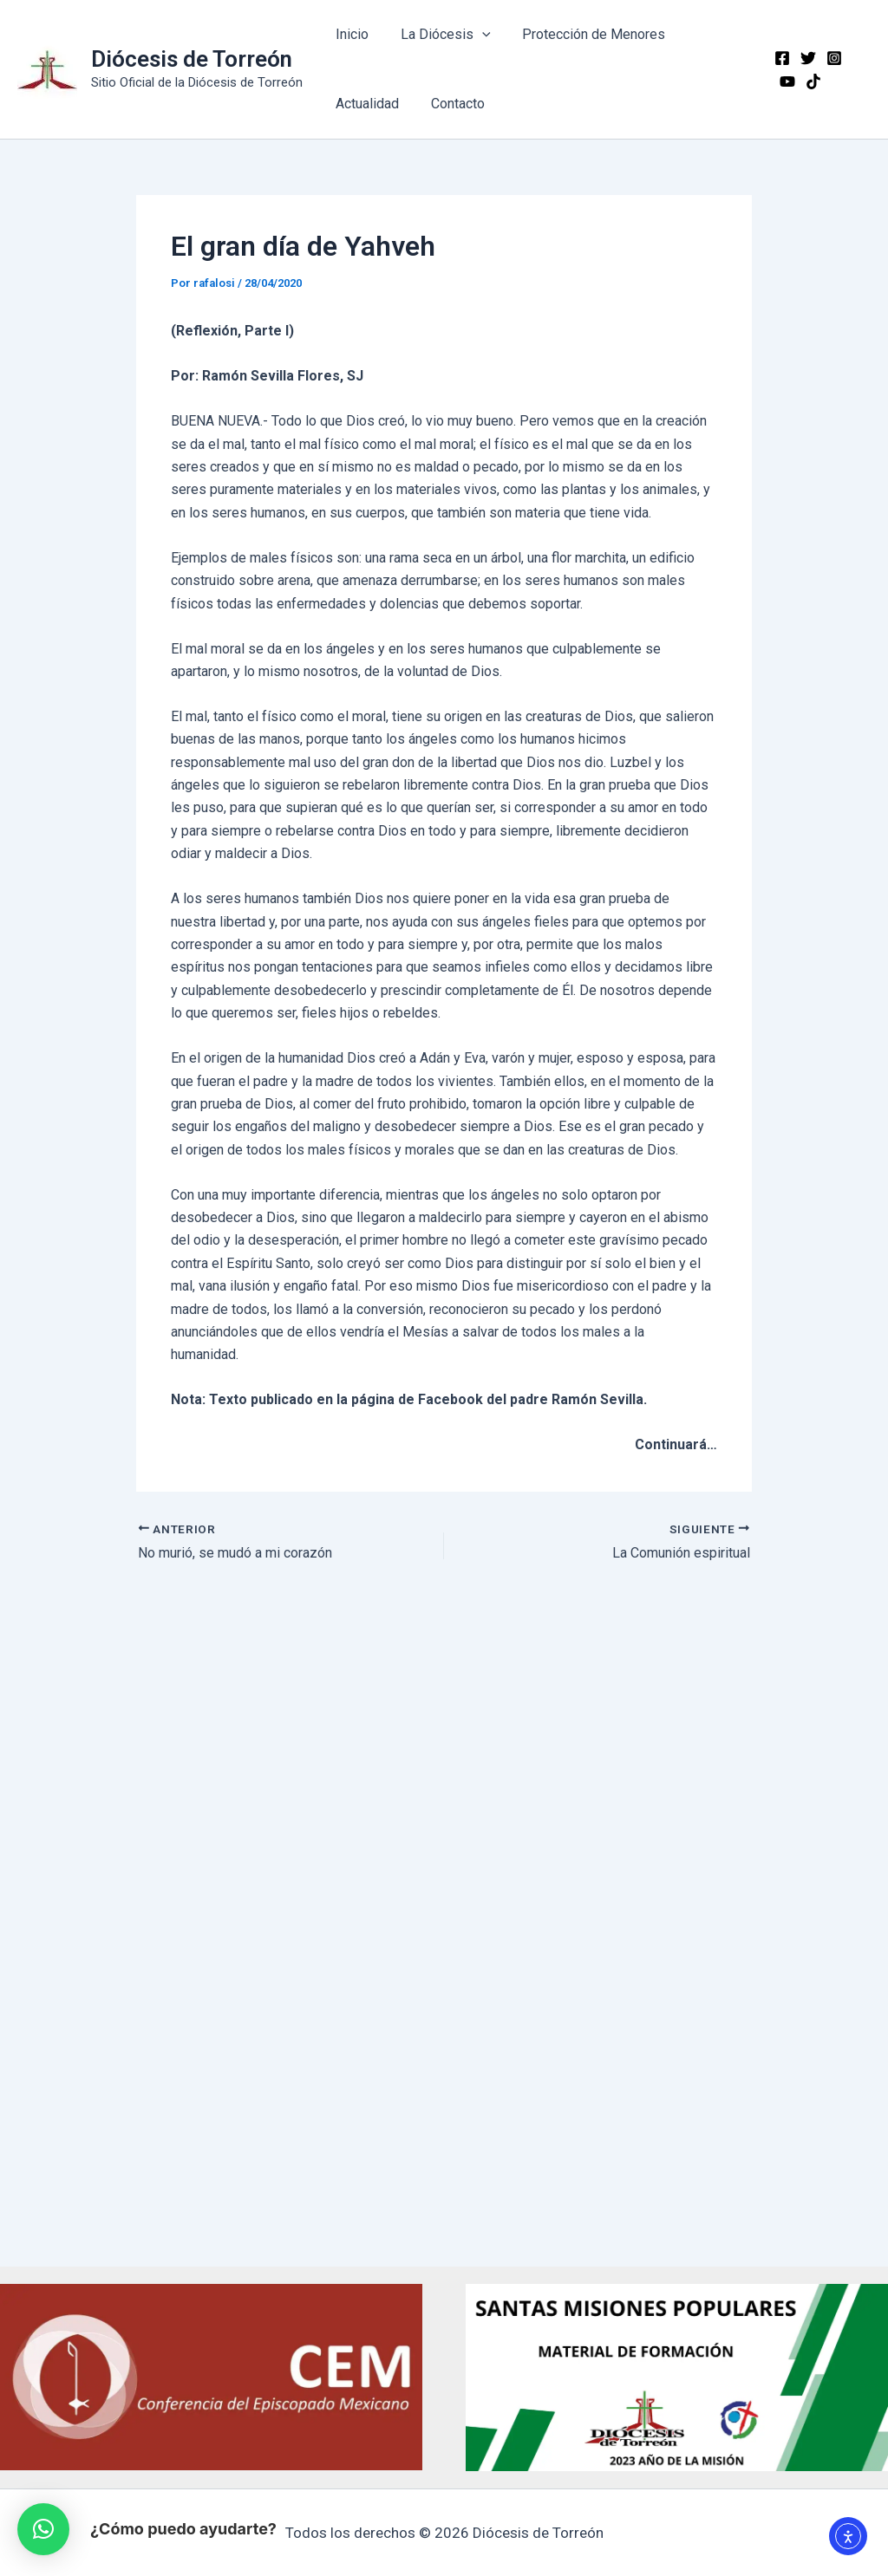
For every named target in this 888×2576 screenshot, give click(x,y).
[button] (43, 2529)
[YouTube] (857, 58)
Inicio (350, 34)
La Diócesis (440, 34)
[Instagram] (831, 58)
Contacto (452, 103)
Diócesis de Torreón (191, 59)
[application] (476, 34)
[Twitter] (805, 58)
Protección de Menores (584, 34)
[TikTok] (784, 81)
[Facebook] (779, 58)
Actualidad (365, 103)
